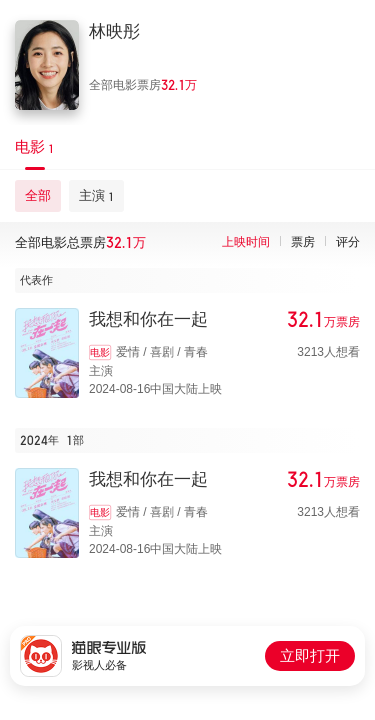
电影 (100, 352)
